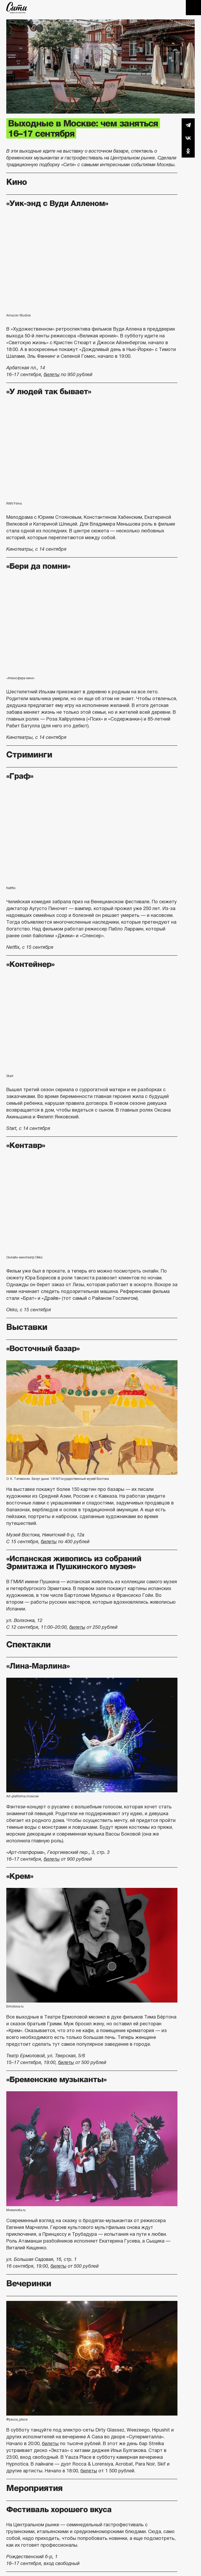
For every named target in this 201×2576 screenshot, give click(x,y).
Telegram (188, 124)
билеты (52, 374)
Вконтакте (188, 137)
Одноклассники (188, 151)
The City (16, 7)
